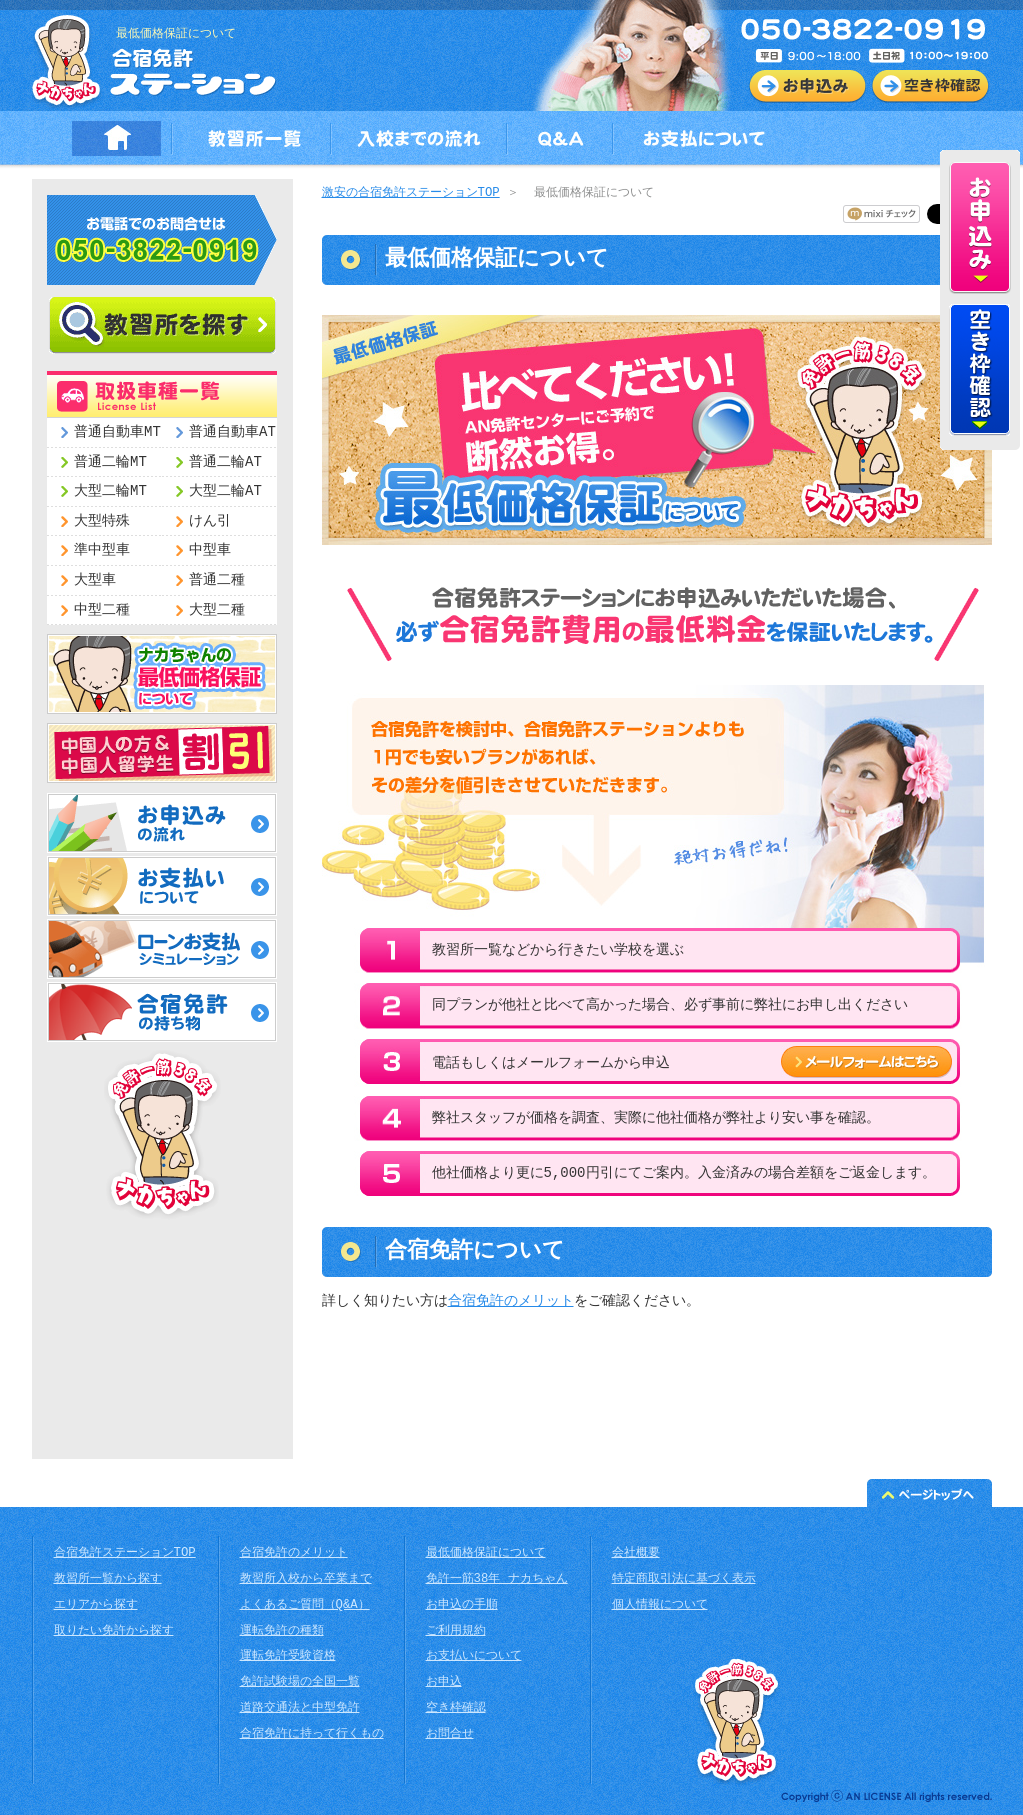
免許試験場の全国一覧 (300, 1682)
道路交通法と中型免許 (300, 1708)
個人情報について (660, 1605)
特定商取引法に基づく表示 (684, 1579)
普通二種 (217, 580)
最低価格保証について (486, 1553)
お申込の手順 (462, 1605)
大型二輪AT (225, 491)
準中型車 (102, 550)
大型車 (95, 580)
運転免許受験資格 (288, 1656)
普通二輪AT (225, 462)
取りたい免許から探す (114, 1631)
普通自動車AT (232, 432)
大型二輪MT (110, 491)
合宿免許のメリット (511, 1301)
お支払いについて (474, 1656)
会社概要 (636, 1553)
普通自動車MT (117, 432)
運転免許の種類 (282, 1631)
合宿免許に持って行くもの (312, 1734)
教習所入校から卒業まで (306, 1579)
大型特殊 (102, 521)
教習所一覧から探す (108, 1579)
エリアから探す (96, 1605)
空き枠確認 (456, 1708)
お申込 (444, 1682)
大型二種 (217, 610)
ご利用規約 (456, 1631)
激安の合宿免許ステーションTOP (411, 193)
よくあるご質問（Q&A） (305, 1605)
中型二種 (102, 610)
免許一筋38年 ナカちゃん (497, 1579)
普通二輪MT (110, 462)
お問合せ (450, 1734)
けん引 (210, 521)
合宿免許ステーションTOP (125, 1553)
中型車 (210, 550)
